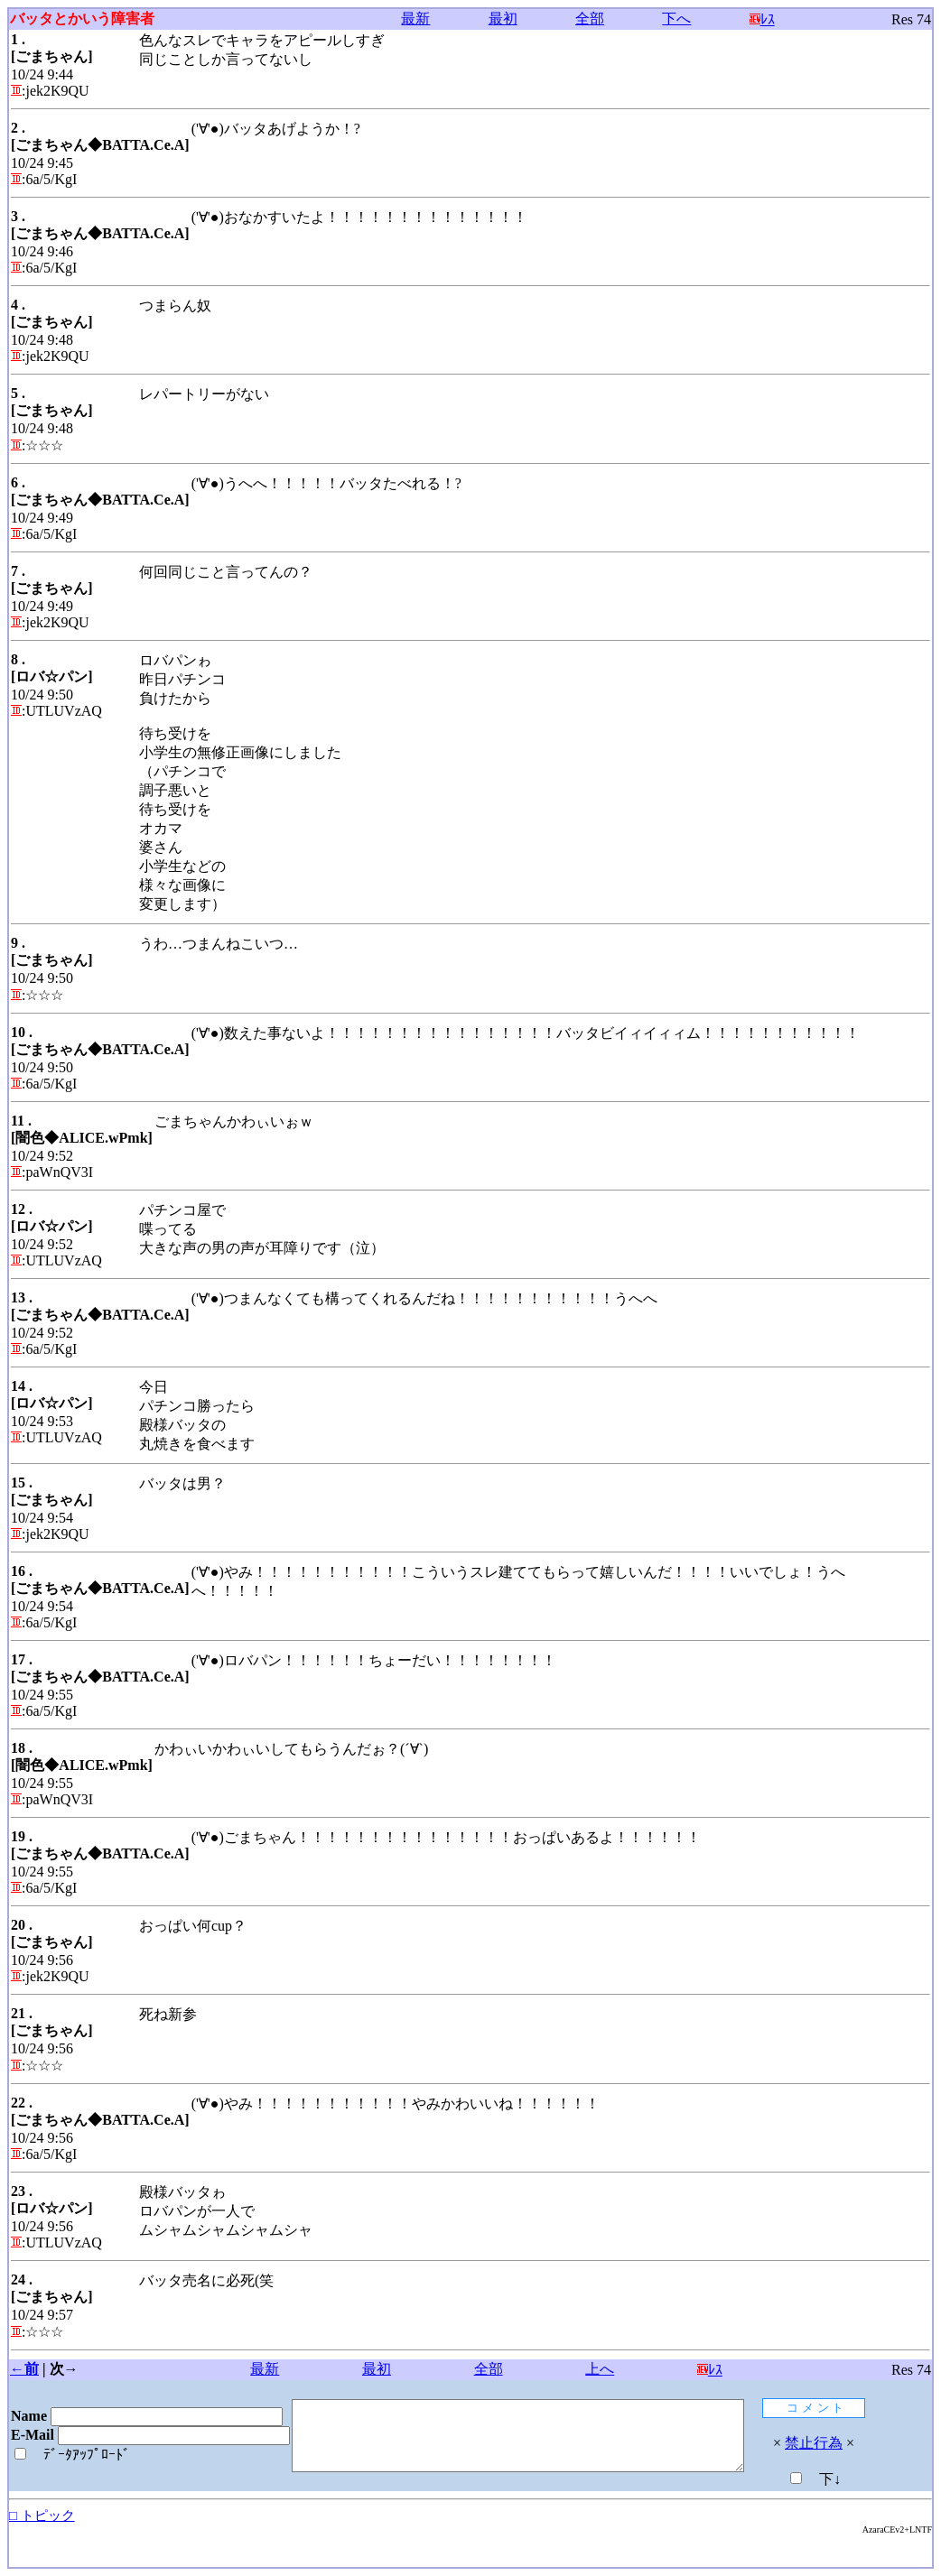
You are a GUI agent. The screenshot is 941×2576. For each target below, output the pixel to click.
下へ (681, 18)
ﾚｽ (767, 19)
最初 (506, 18)
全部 (594, 18)
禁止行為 (868, 2443)
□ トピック (42, 2515)
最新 (419, 18)
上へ (604, 2369)
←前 (24, 2369)
